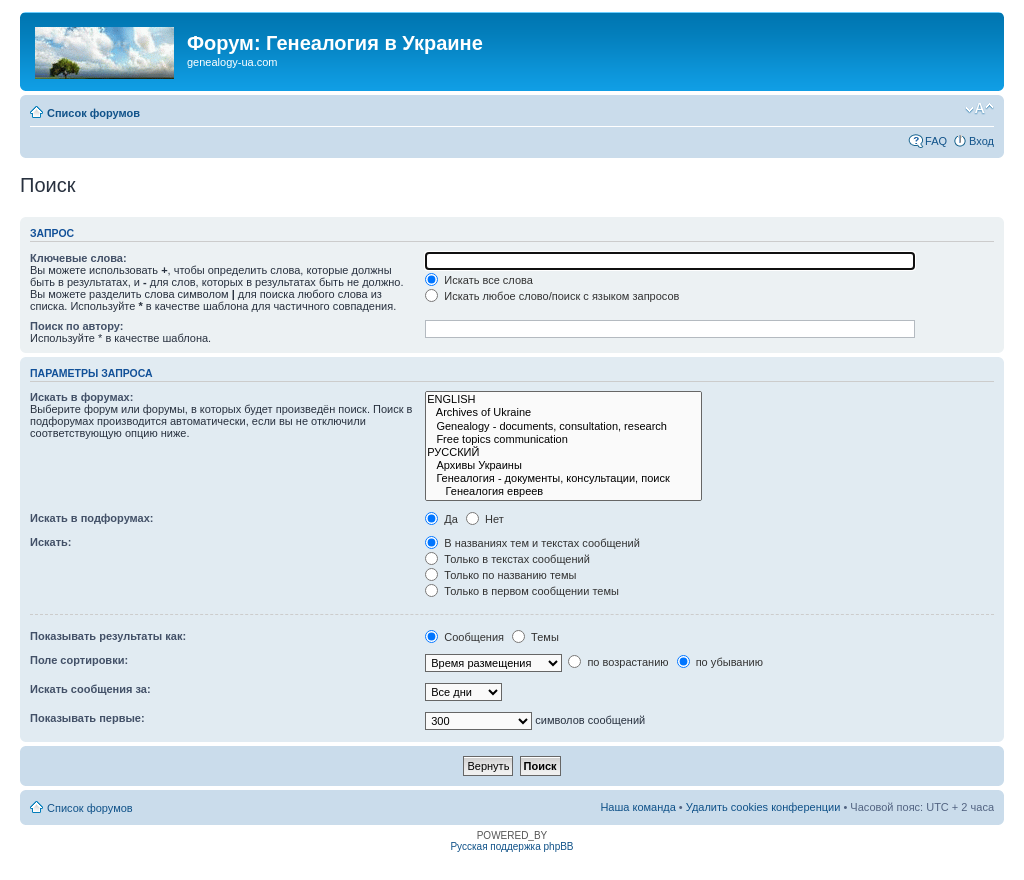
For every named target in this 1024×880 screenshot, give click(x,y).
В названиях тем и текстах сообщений (532, 543)
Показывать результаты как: (108, 636)
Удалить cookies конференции (763, 807)
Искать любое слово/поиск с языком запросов (552, 296)
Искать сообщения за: (90, 689)
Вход (981, 141)
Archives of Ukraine (563, 412)
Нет (485, 519)
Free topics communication (563, 439)
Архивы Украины (563, 465)
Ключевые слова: (78, 258)
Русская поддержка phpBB (511, 846)
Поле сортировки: (79, 660)
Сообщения (464, 637)
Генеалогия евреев (563, 491)
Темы (535, 637)
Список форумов (93, 113)
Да (441, 519)
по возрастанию (618, 662)
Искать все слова (479, 280)
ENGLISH (563, 399)
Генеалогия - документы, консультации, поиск (563, 478)
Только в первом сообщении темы (522, 591)
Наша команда (637, 807)
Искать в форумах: (81, 397)
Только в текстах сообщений (507, 559)
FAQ (936, 141)
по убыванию (720, 662)
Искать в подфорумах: (92, 518)
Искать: (50, 542)
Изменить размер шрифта (979, 109)
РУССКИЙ (563, 452)
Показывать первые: (87, 718)
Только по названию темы (500, 575)
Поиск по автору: (76, 326)
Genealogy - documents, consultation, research (563, 426)
